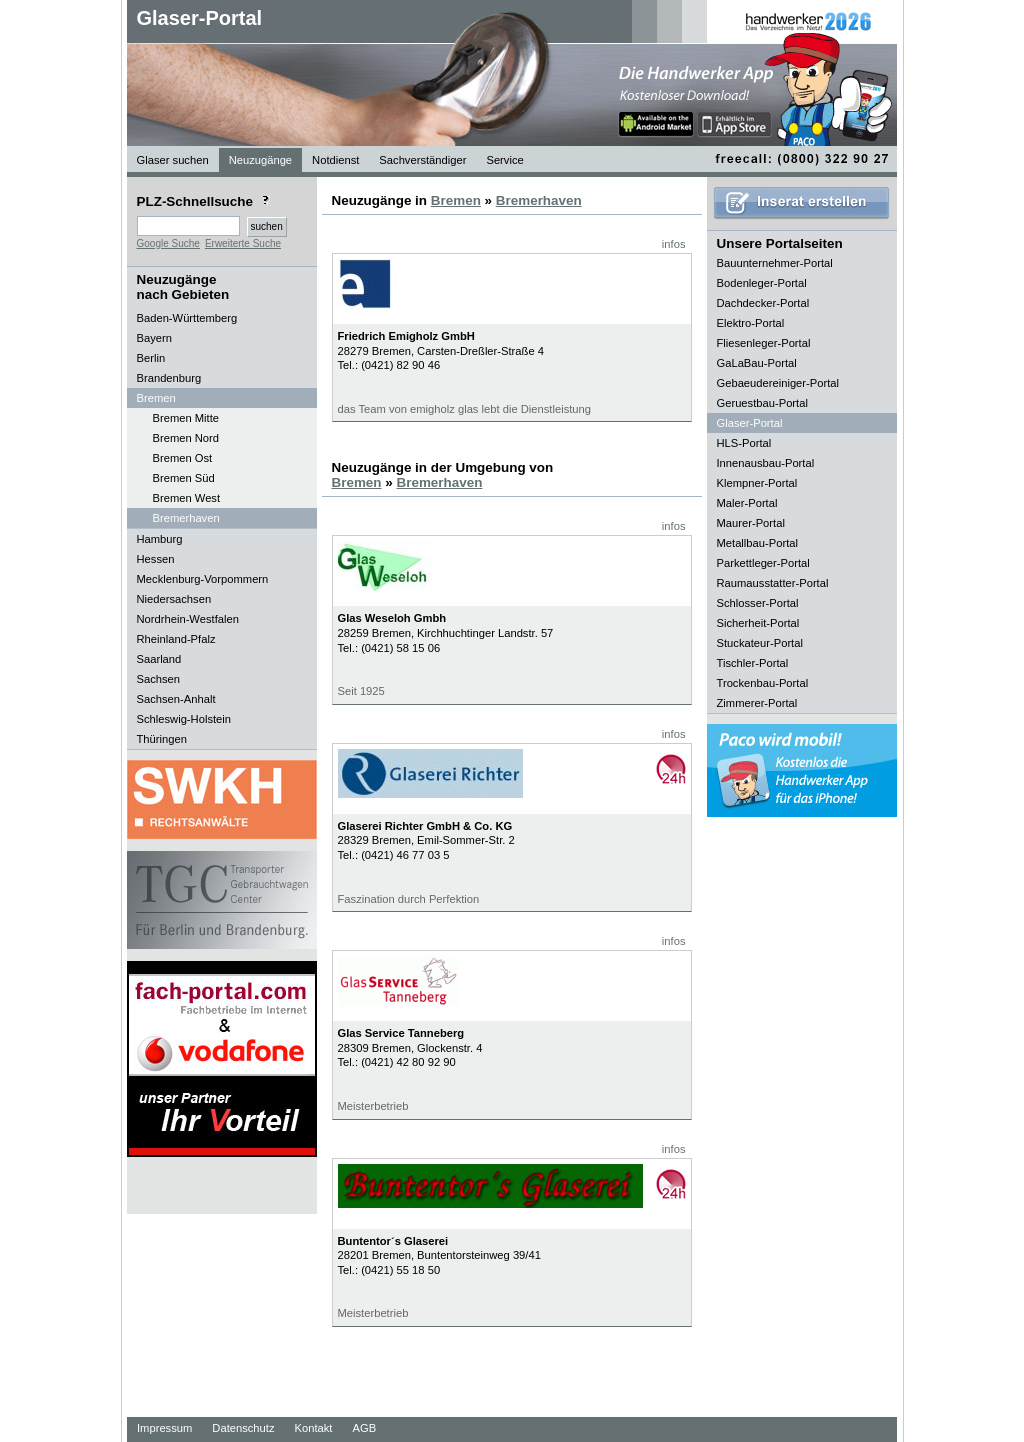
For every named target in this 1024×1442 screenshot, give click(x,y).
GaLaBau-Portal (757, 363)
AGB (364, 1428)
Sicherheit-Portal (758, 623)
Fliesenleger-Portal (764, 343)
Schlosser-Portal (758, 603)
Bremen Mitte (186, 418)
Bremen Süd (184, 478)
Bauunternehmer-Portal (775, 263)
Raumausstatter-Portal (773, 583)
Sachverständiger (422, 160)
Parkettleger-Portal (763, 563)
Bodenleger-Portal (762, 283)
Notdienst (335, 160)
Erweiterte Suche (243, 243)
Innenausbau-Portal (766, 463)
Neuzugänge (260, 160)
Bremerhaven (186, 518)
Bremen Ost (183, 458)
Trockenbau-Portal (763, 683)
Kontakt (314, 1428)
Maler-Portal (747, 503)
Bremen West (187, 498)
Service (504, 160)
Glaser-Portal (200, 18)
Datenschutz (243, 1428)
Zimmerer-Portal (757, 703)
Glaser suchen (173, 160)
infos (674, 244)
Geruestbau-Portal (762, 403)
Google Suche (168, 243)
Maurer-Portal (751, 523)
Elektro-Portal (751, 323)
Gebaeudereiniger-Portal (778, 383)
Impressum (164, 1428)
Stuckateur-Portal (760, 643)
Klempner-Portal (757, 483)
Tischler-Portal (753, 663)
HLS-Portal (744, 443)
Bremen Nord (186, 438)
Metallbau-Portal (757, 543)
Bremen (456, 200)
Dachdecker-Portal (763, 303)
